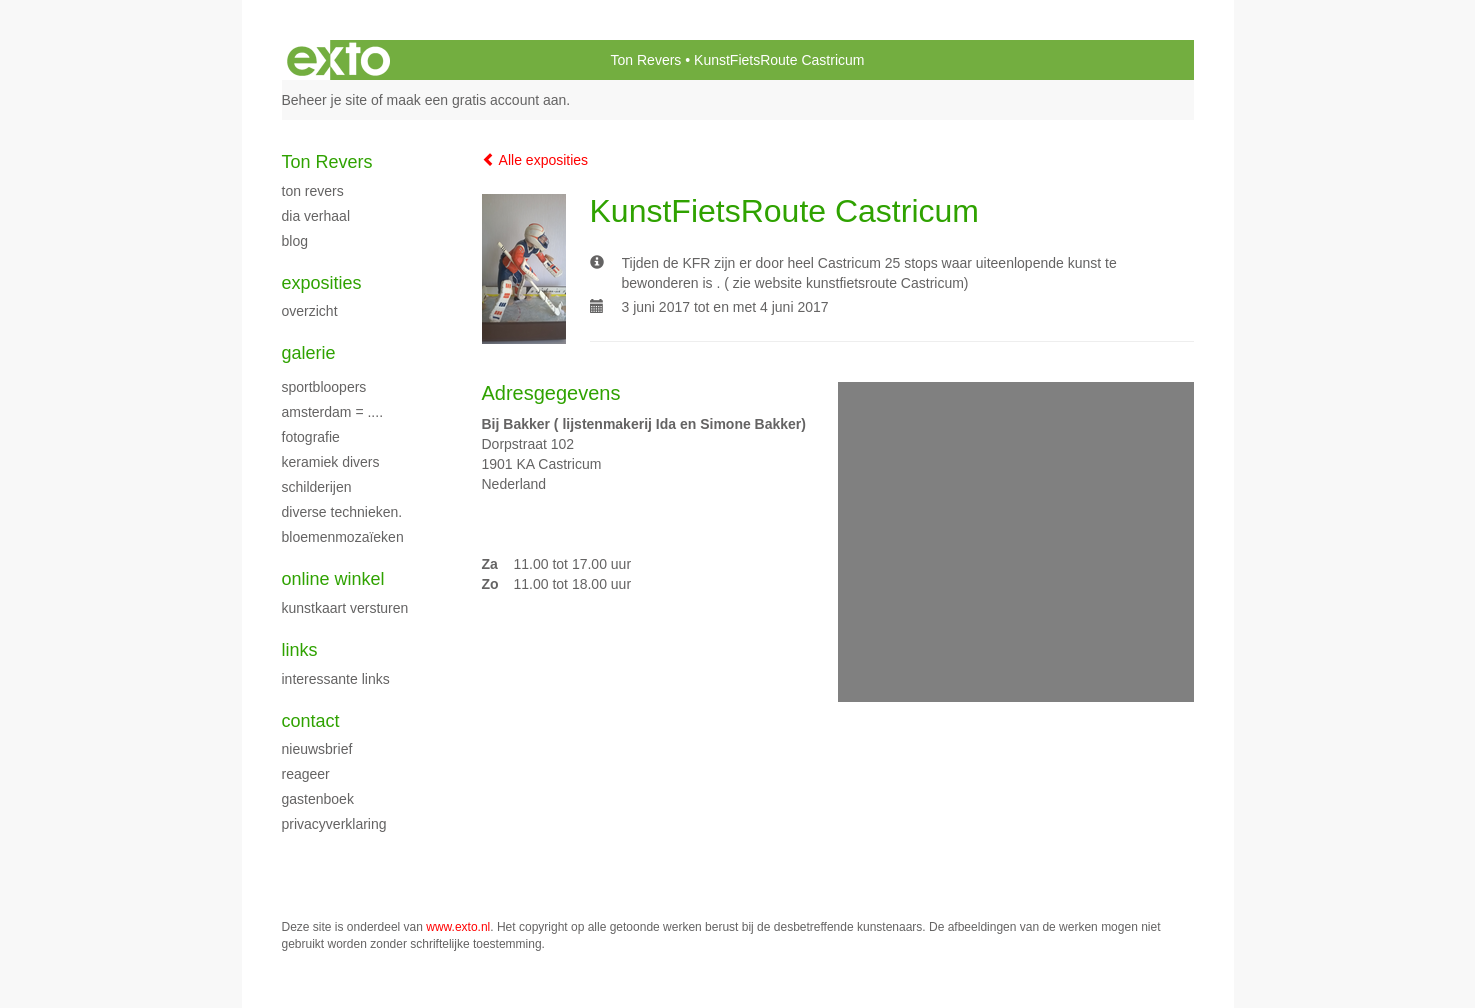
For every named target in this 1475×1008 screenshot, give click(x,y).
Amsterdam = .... (333, 412)
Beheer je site (325, 100)
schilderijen (317, 487)
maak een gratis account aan (477, 100)
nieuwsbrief (317, 749)
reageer (306, 774)
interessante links (336, 679)
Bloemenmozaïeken (343, 537)
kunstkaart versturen (345, 608)
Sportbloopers (324, 387)
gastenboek (318, 799)
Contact (311, 721)
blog (295, 241)
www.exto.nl (458, 927)
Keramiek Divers (331, 462)
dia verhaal (316, 216)
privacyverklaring (334, 824)
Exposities (322, 283)
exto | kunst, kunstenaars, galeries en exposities (338, 60)
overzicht (310, 311)
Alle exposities (535, 160)
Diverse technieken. (342, 512)
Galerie (309, 353)
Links (300, 650)
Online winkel (333, 579)
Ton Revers (646, 60)
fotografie (311, 437)
